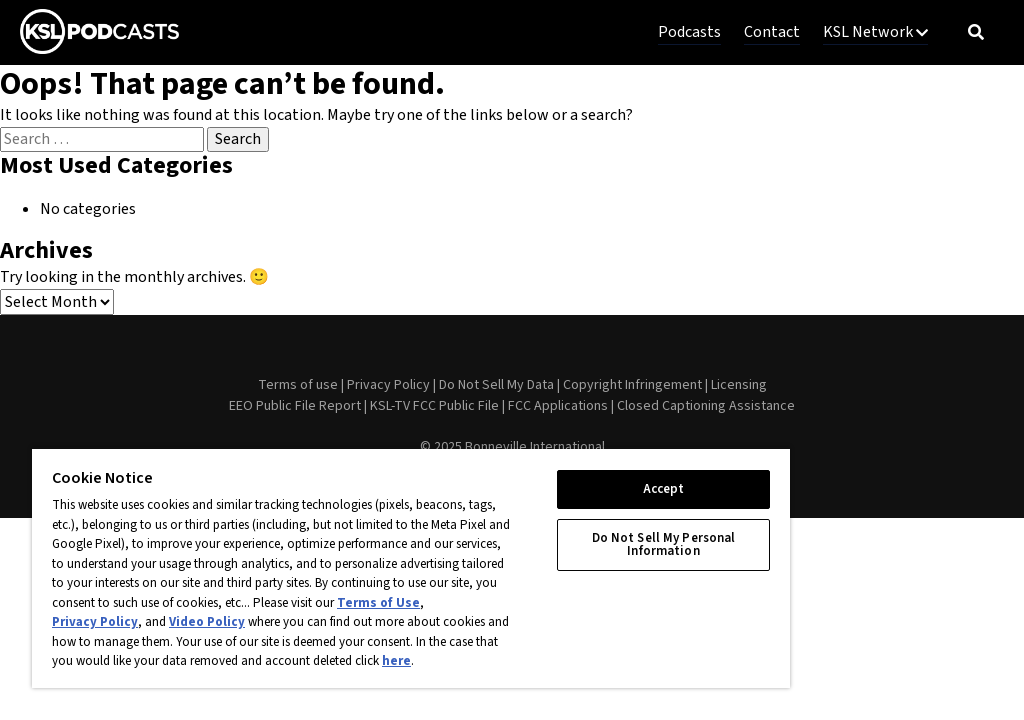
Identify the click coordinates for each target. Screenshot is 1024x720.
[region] (411, 567)
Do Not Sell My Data (496, 385)
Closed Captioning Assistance (706, 406)
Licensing (739, 385)
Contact (772, 32)
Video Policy (207, 622)
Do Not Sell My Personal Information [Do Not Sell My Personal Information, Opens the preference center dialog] (664, 544)
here (396, 661)
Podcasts (689, 32)
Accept (664, 489)
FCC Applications (558, 406)
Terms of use (298, 385)
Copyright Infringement (632, 385)
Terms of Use (378, 603)
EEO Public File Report (295, 406)
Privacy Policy (388, 385)
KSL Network (875, 32)
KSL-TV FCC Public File (434, 406)
